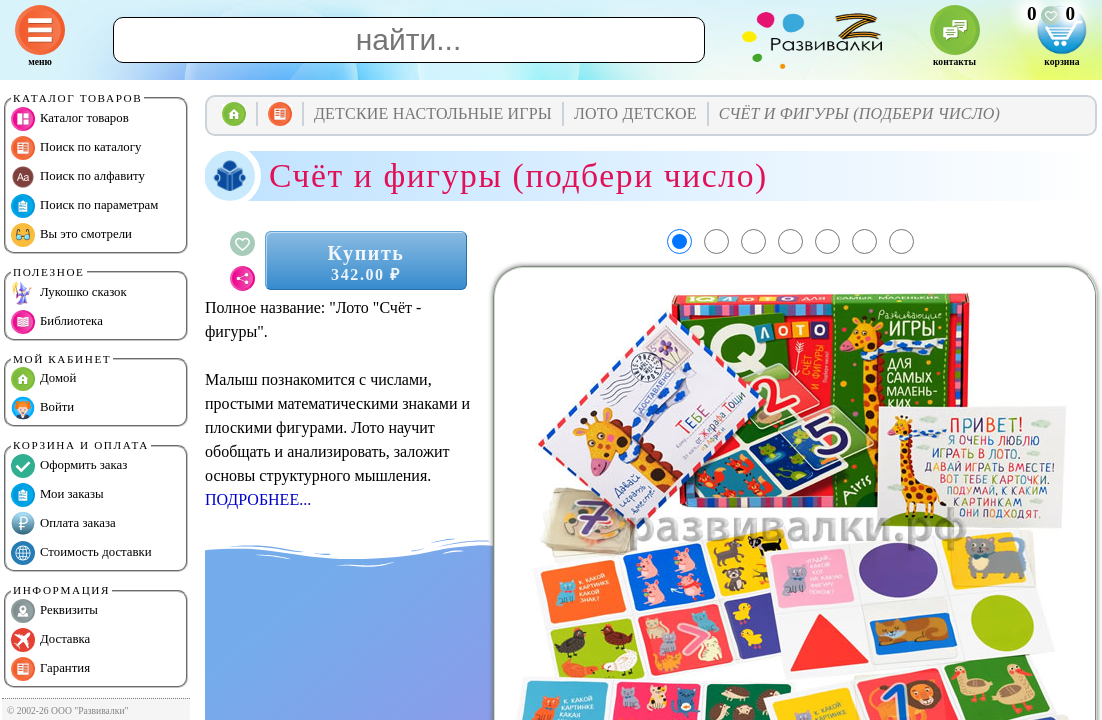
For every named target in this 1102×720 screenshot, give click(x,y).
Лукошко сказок (69, 293)
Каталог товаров (70, 119)
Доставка (50, 640)
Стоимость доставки (81, 553)
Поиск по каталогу (76, 148)
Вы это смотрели (71, 235)
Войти (42, 408)
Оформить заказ (69, 466)
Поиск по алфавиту (78, 177)
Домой (43, 379)
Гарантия (50, 669)
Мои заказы (57, 495)
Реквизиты (54, 611)
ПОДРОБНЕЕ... (258, 499)
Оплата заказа (63, 524)
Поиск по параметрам (84, 206)
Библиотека (57, 322)
